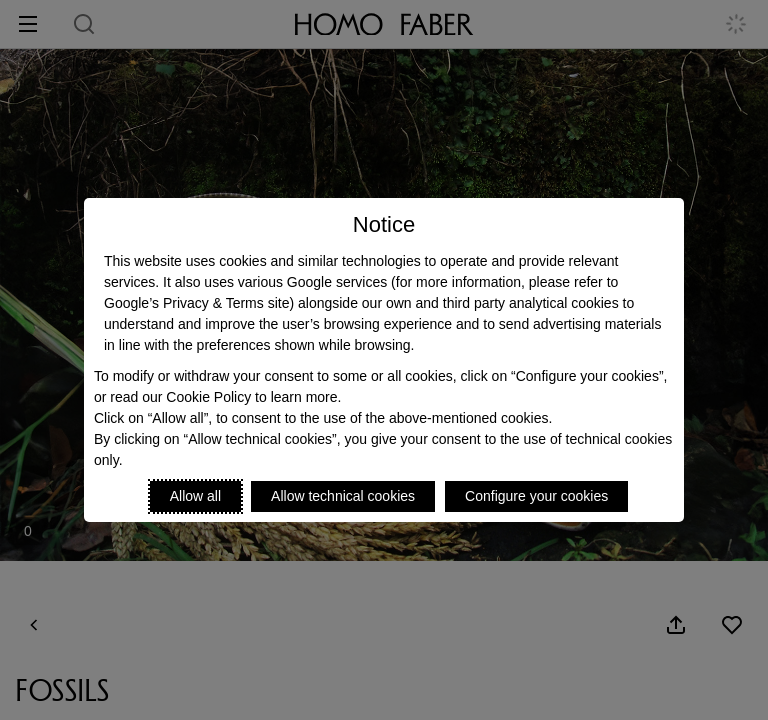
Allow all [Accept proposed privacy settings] (195, 496)
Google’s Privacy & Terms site (196, 303)
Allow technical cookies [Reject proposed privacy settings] (343, 496)
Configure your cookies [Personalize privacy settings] (536, 496)
